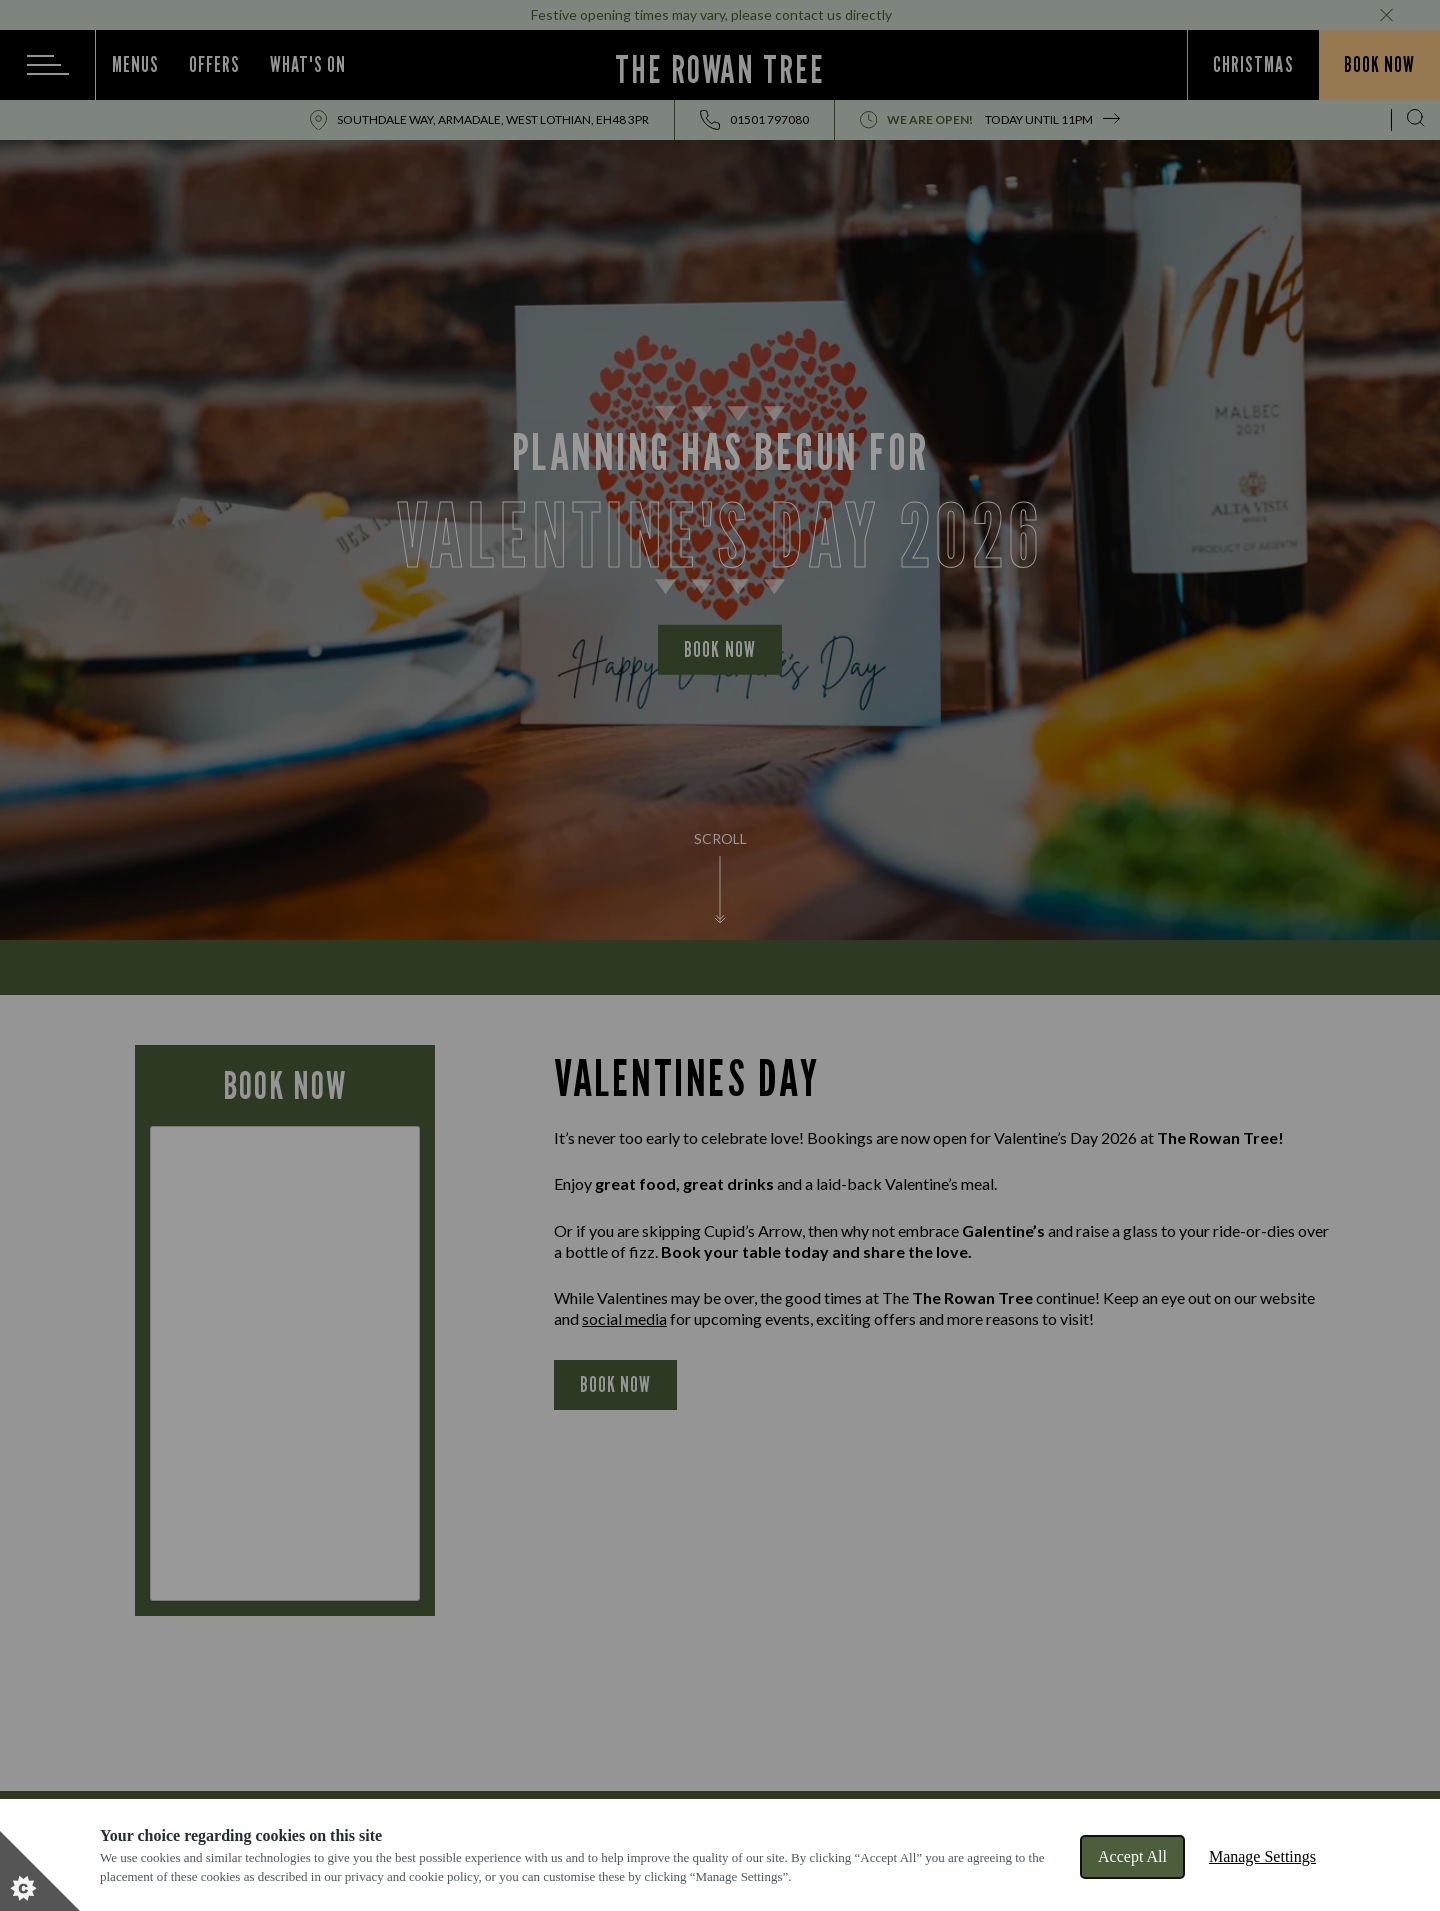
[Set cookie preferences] (40, 1871)
